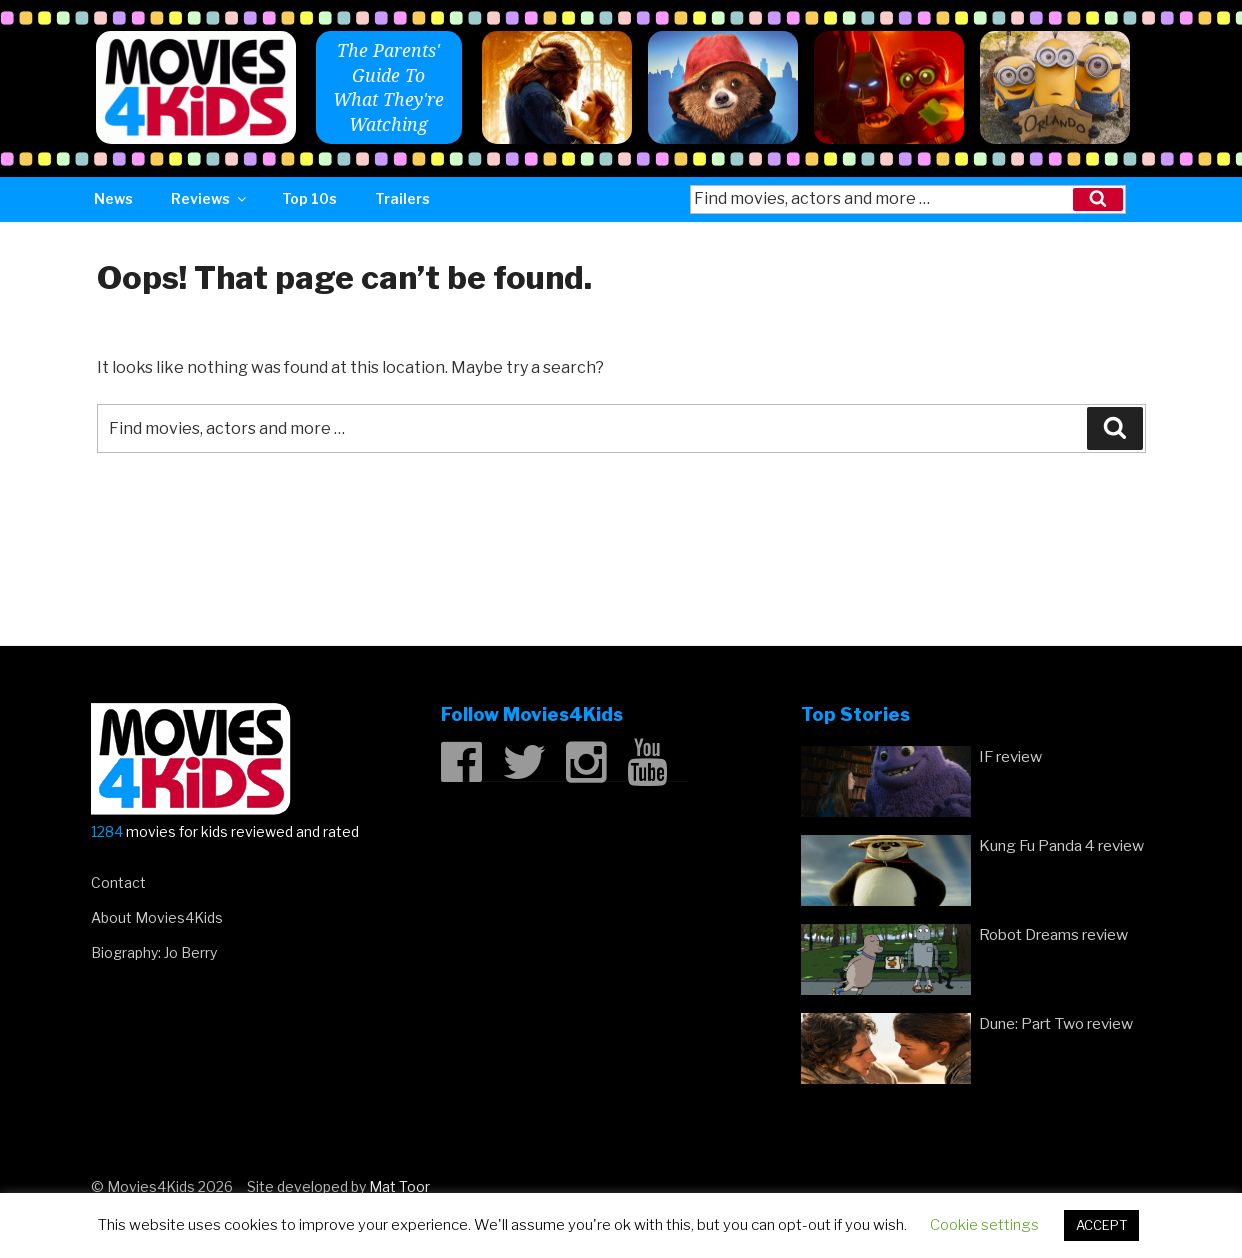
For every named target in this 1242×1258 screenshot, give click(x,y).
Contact (118, 882)
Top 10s (309, 198)
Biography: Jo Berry (154, 952)
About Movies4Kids (157, 917)
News (113, 198)
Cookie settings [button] (984, 1225)
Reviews (210, 198)
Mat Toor (399, 1186)
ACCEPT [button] (1101, 1225)
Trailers (402, 198)
